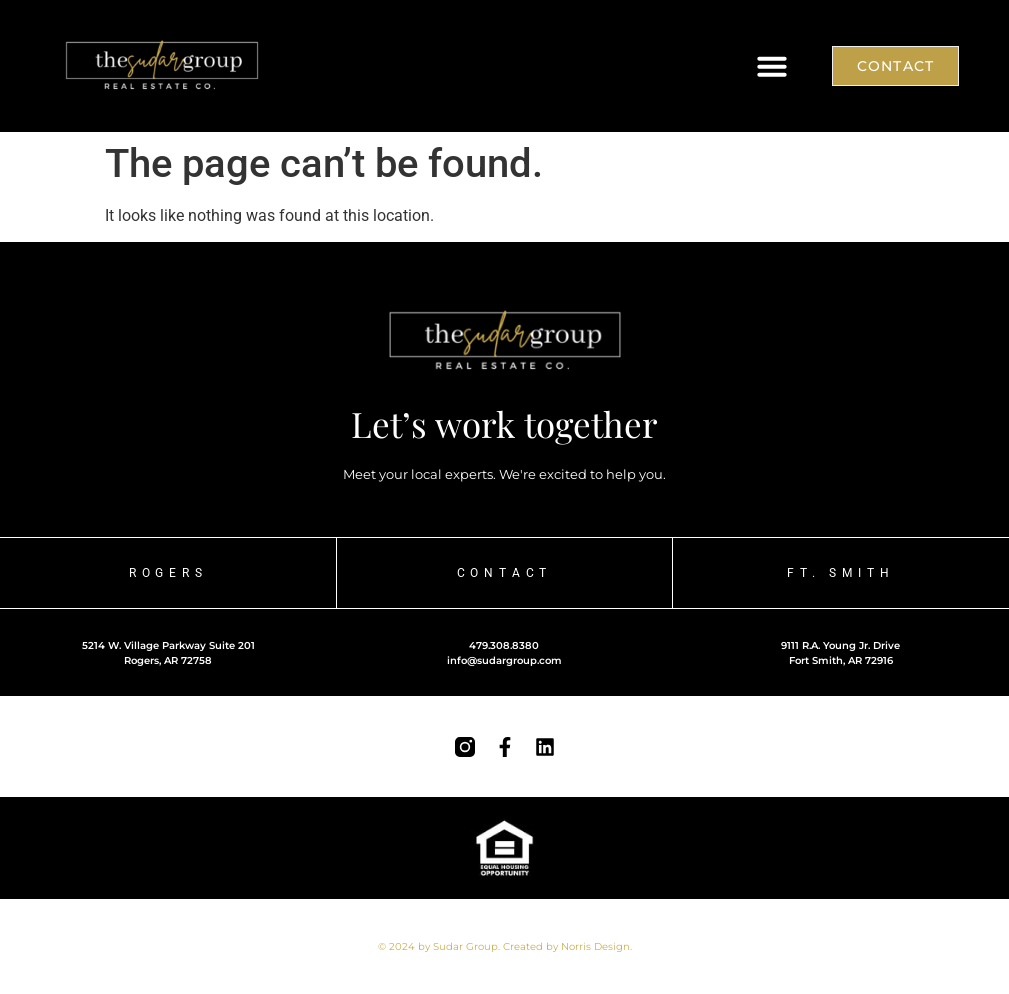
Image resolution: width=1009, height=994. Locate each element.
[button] (772, 66)
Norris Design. (596, 946)
